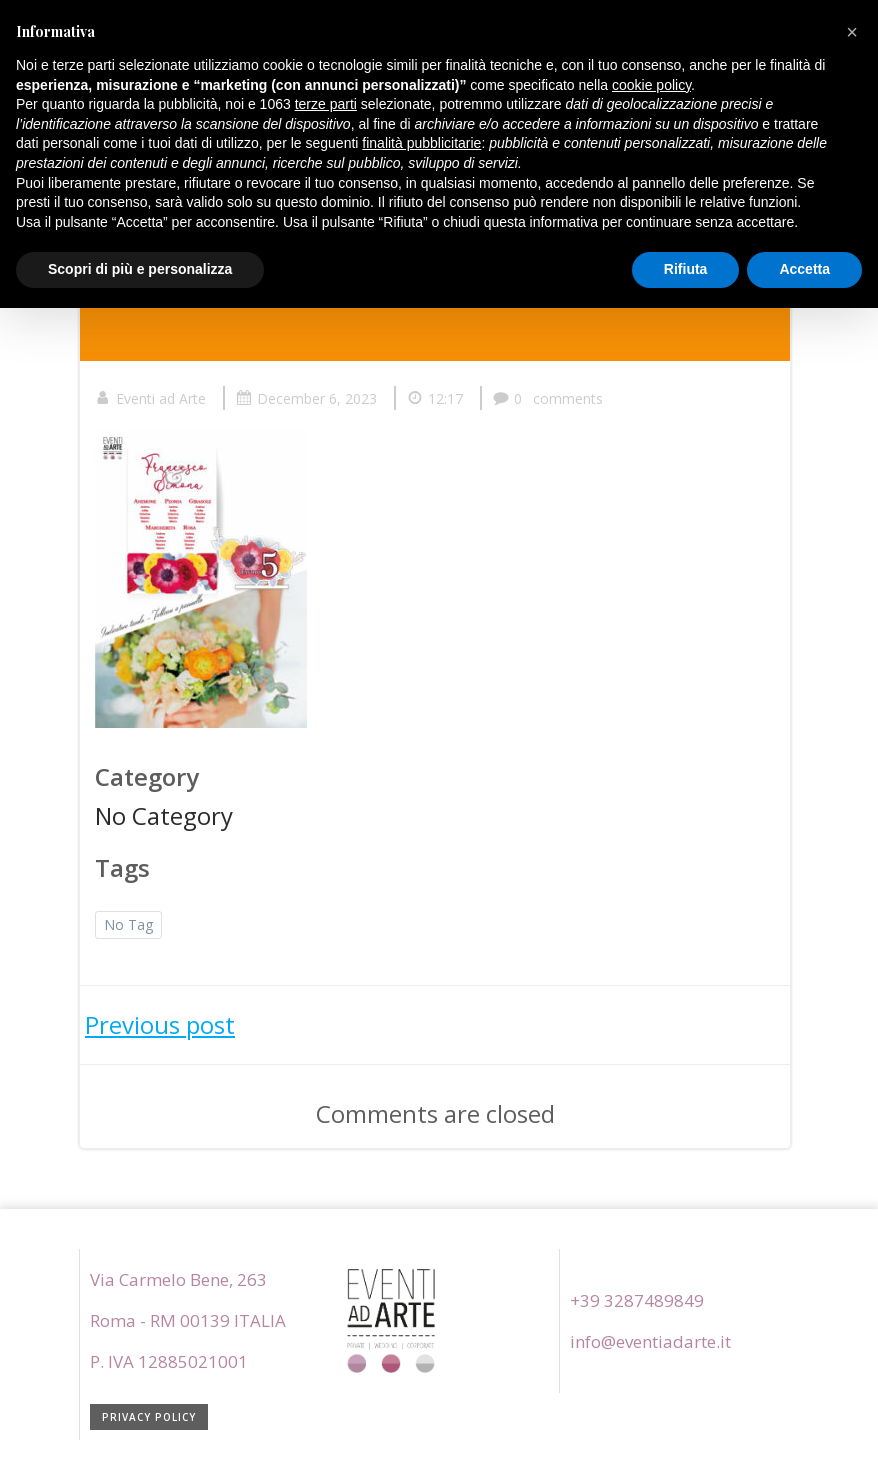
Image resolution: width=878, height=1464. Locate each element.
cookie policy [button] (651, 85)
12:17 (435, 398)
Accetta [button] (804, 269)
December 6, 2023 (306, 398)
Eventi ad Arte (150, 398)
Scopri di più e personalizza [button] (140, 269)
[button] (852, 32)
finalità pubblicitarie (421, 143)
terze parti (326, 104)
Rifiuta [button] (686, 269)
